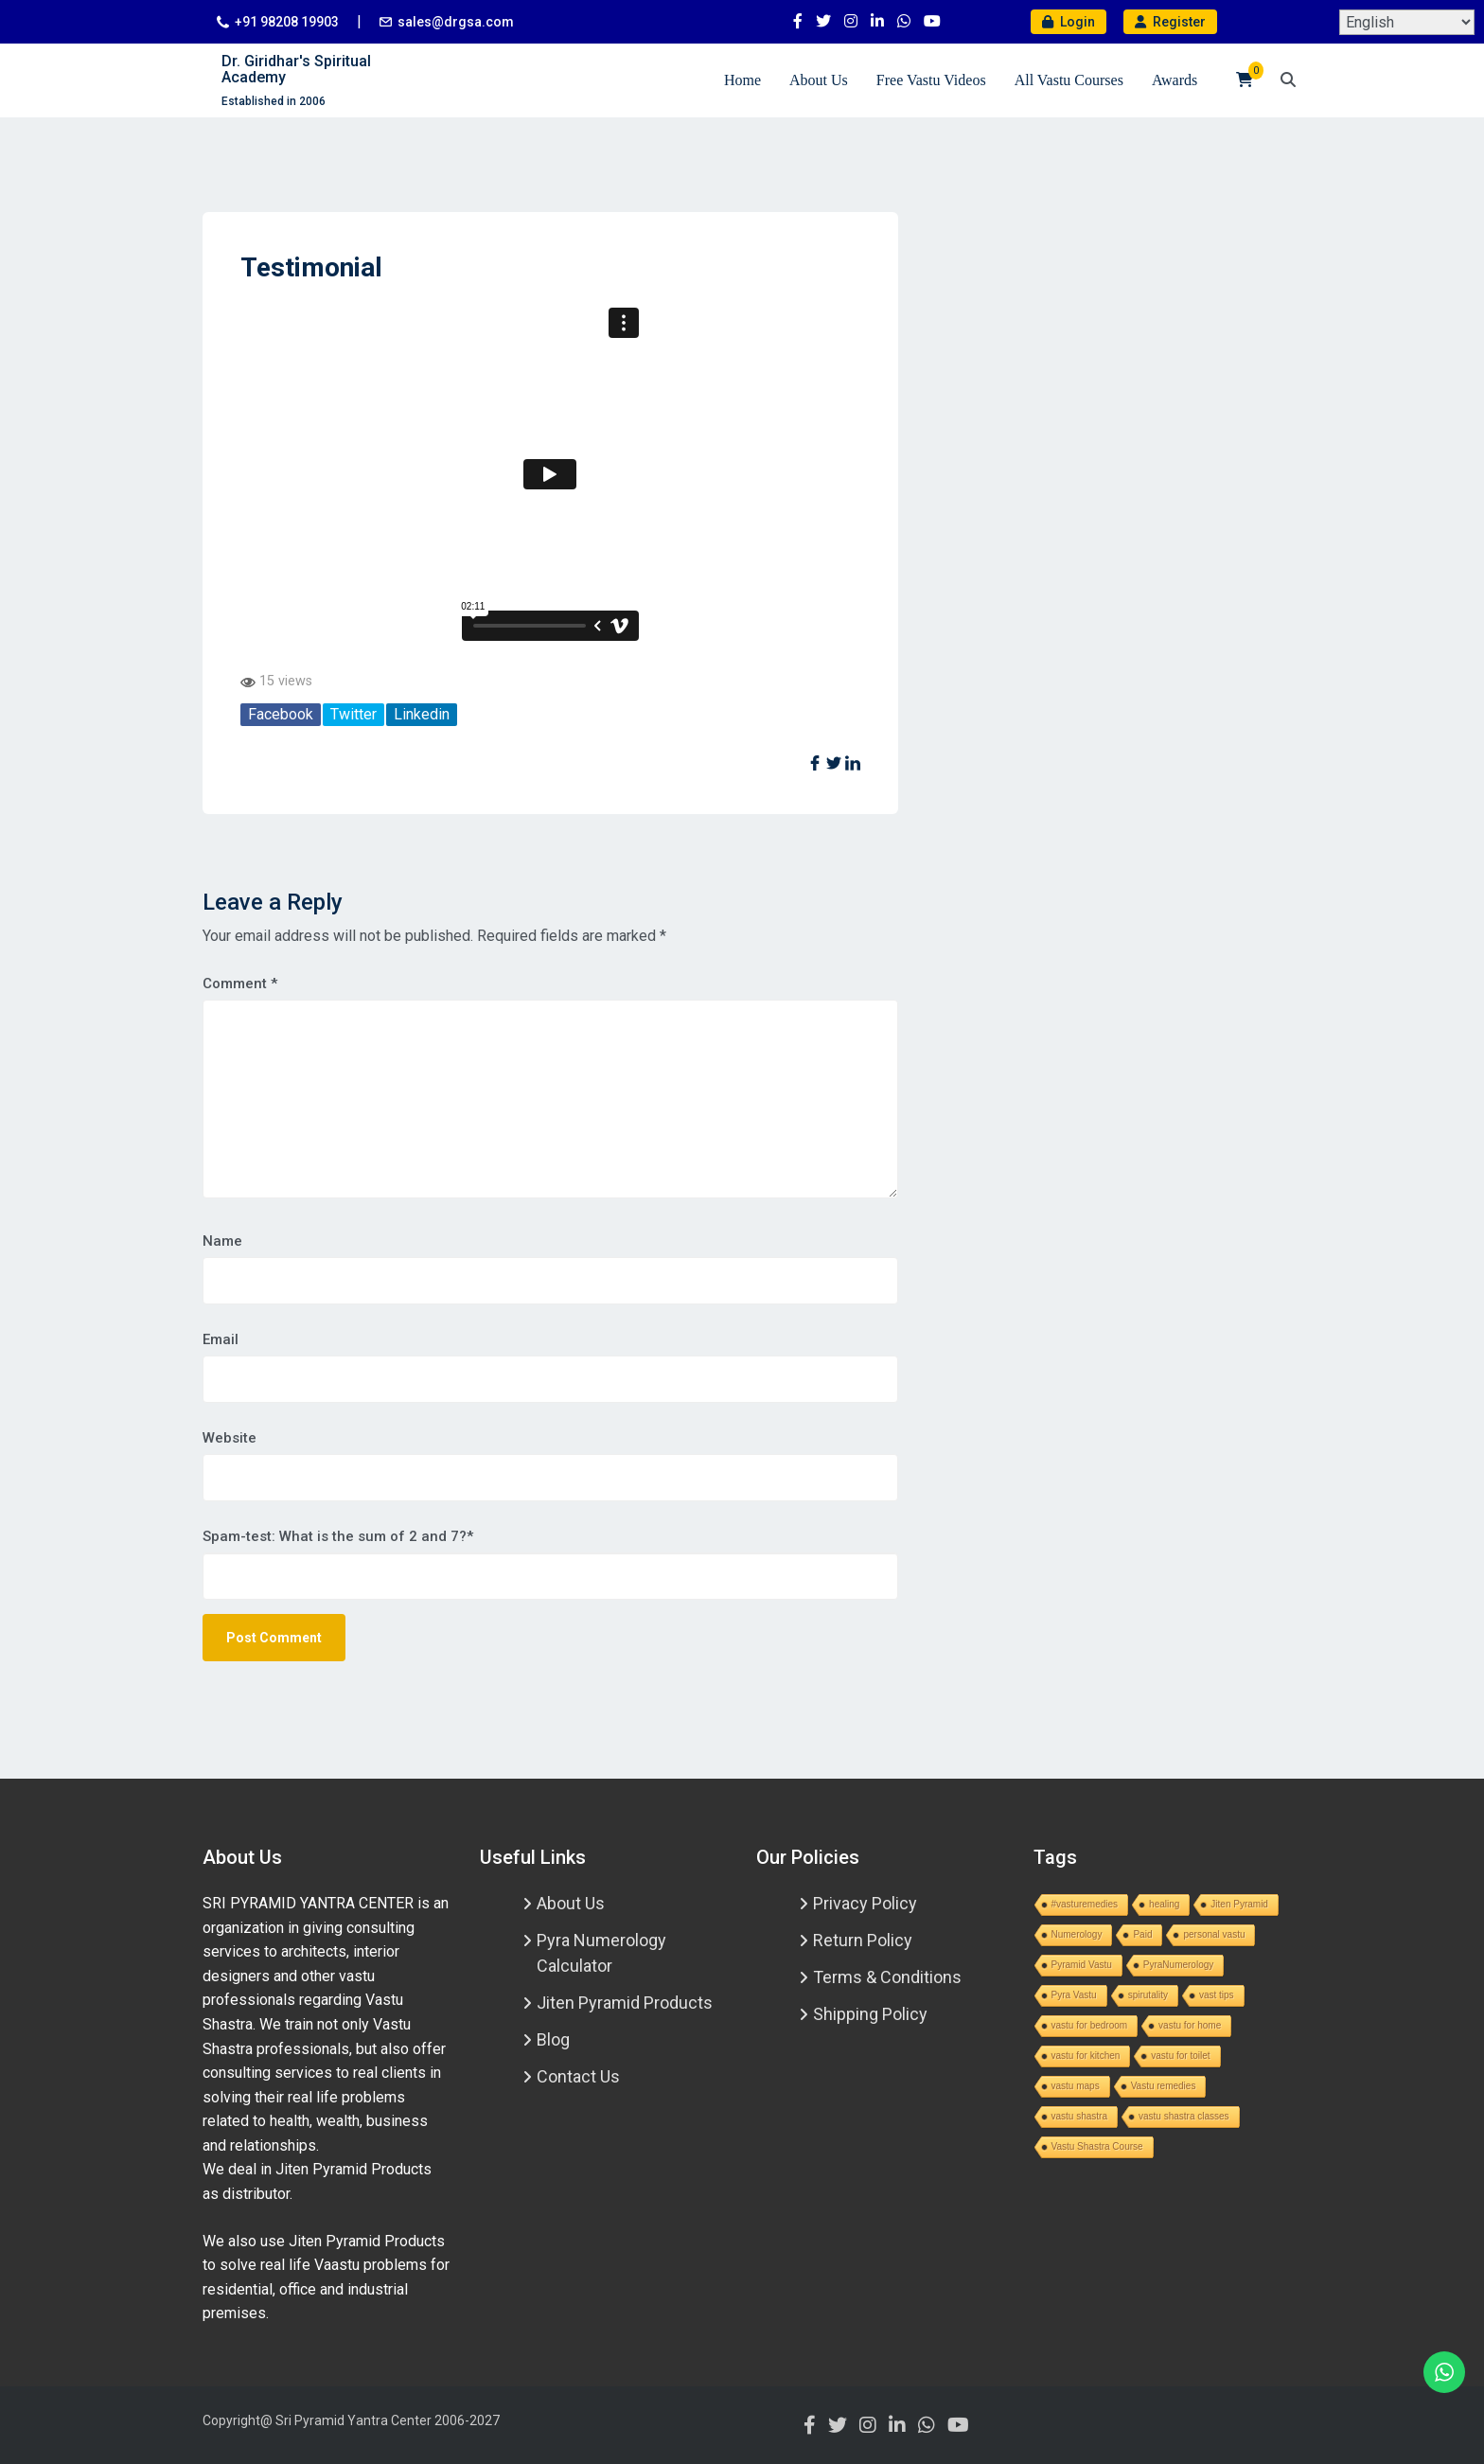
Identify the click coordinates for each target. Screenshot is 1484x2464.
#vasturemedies (1085, 1904)
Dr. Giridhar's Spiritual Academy (296, 69)
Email (220, 1339)
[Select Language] (1407, 22)
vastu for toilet (1180, 2055)
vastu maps (1075, 2086)
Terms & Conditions (887, 1977)
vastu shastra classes (1184, 2116)
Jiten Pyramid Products (625, 2002)
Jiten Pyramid (1239, 1904)
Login (1068, 21)
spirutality (1148, 1995)
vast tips (1216, 1995)
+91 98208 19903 (287, 21)
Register (1170, 21)
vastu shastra (1079, 2116)
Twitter (353, 714)
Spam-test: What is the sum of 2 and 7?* (338, 1536)
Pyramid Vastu (1081, 1964)
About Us (818, 80)
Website (229, 1437)
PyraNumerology (1178, 1964)
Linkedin (422, 714)
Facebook (280, 714)
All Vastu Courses (1069, 80)
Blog (553, 2039)
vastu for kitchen (1086, 2055)
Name (222, 1241)
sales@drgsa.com (456, 21)
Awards (1174, 80)
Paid (1142, 1934)
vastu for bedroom (1089, 2025)
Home (742, 80)
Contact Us (578, 2076)
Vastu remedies (1163, 2086)
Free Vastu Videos (931, 80)
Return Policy (862, 1940)
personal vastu (1214, 1934)
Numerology (1077, 1934)
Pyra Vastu (1074, 1995)
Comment (240, 983)
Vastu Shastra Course (1097, 2146)
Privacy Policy (865, 1903)
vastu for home (1189, 2025)
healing (1164, 1904)
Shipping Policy (870, 2014)
